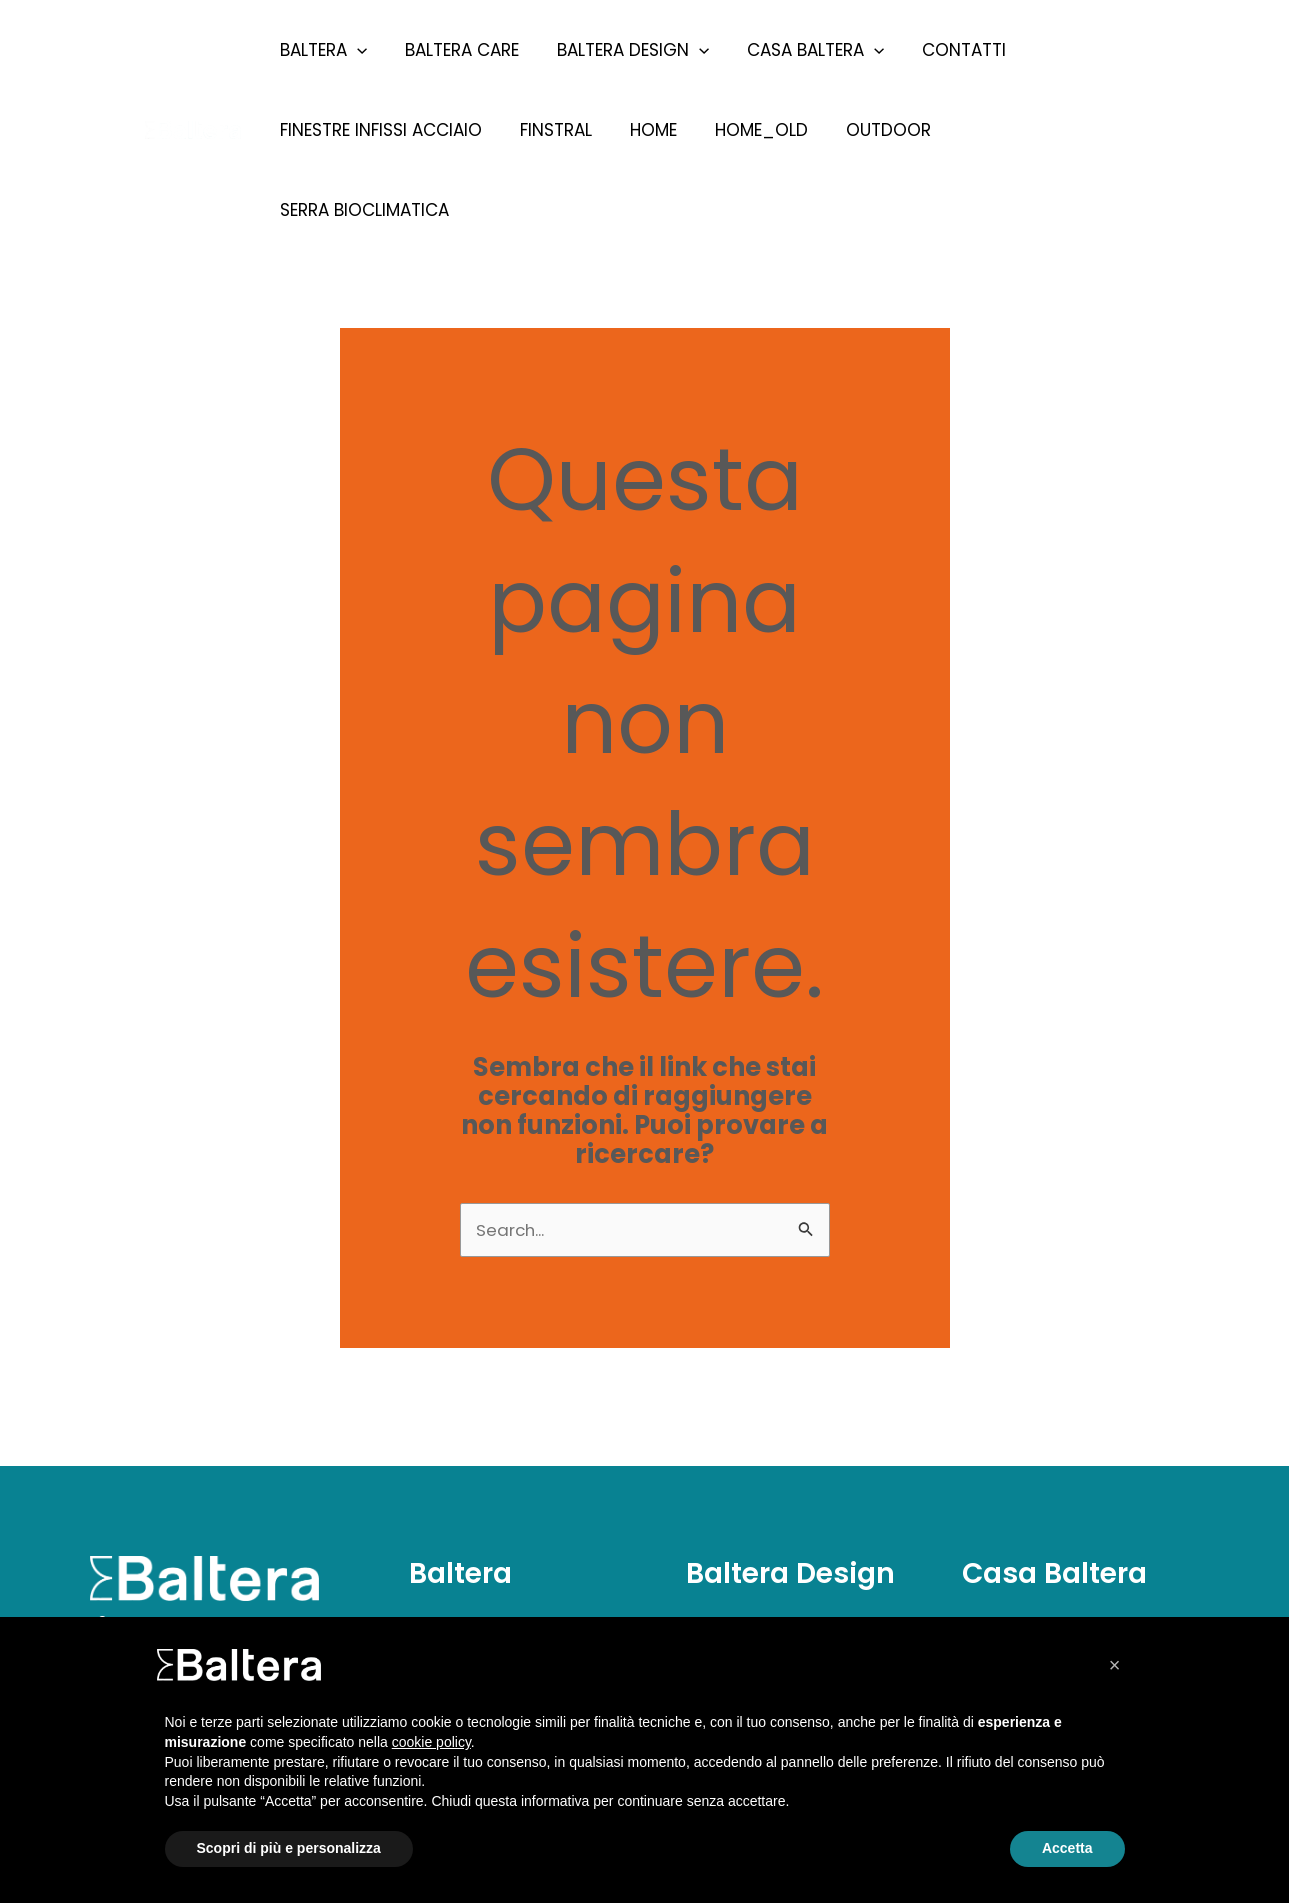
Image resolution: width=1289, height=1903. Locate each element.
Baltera (321, 50)
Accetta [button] (1067, 1848)
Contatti (946, 50)
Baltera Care (456, 50)
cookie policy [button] (431, 1742)
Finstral (550, 130)
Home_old (747, 130)
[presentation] (355, 50)
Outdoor (870, 130)
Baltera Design (623, 50)
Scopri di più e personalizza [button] (289, 1848)
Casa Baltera (801, 50)
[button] (1115, 1665)
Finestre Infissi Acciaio (379, 130)
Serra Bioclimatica (1031, 130)
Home (643, 130)
